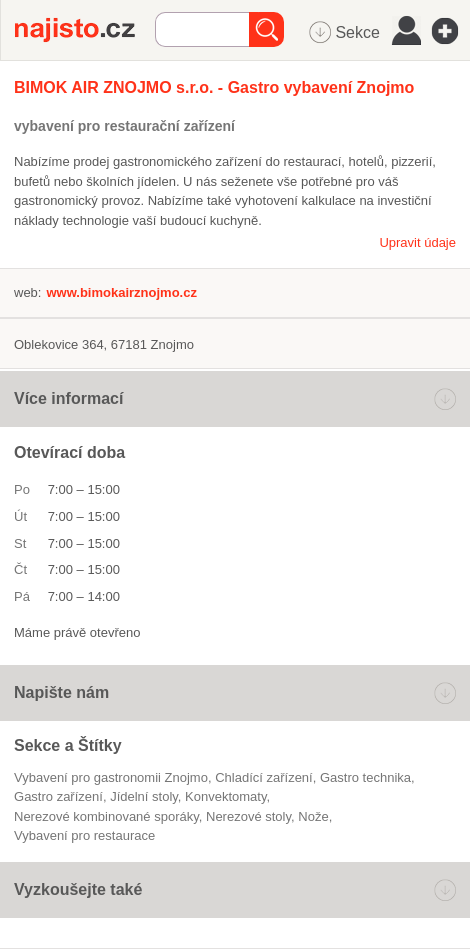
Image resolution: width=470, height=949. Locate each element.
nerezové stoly (248, 816)
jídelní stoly (144, 796)
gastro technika (365, 777)
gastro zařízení (58, 796)
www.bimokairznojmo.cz (121, 292)
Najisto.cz (85, 30)
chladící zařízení (264, 777)
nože (313, 816)
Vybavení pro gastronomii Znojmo (111, 777)
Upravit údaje (417, 242)
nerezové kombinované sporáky (106, 816)
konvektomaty (225, 796)
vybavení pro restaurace (84, 835)
